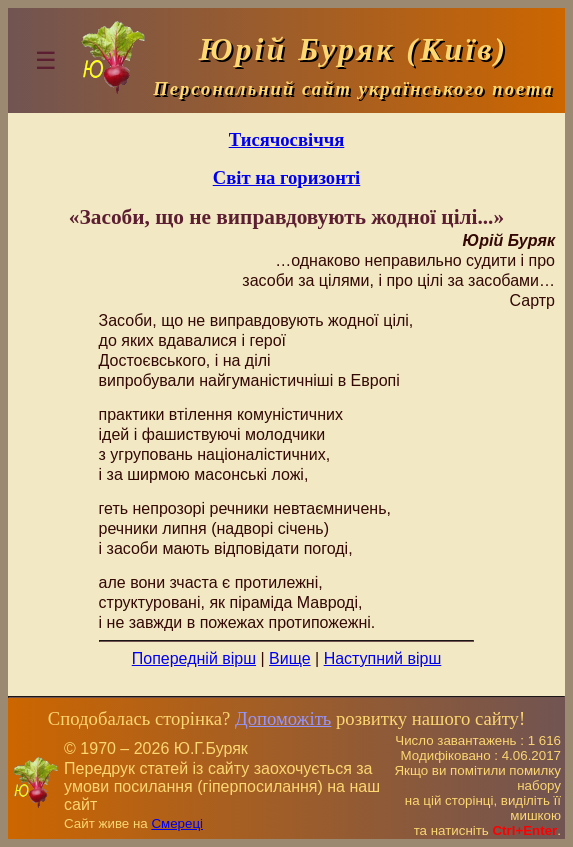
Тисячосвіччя (287, 139)
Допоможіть (283, 718)
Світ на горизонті (287, 177)
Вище (290, 658)
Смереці (177, 823)
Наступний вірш (383, 658)
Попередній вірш (194, 658)
